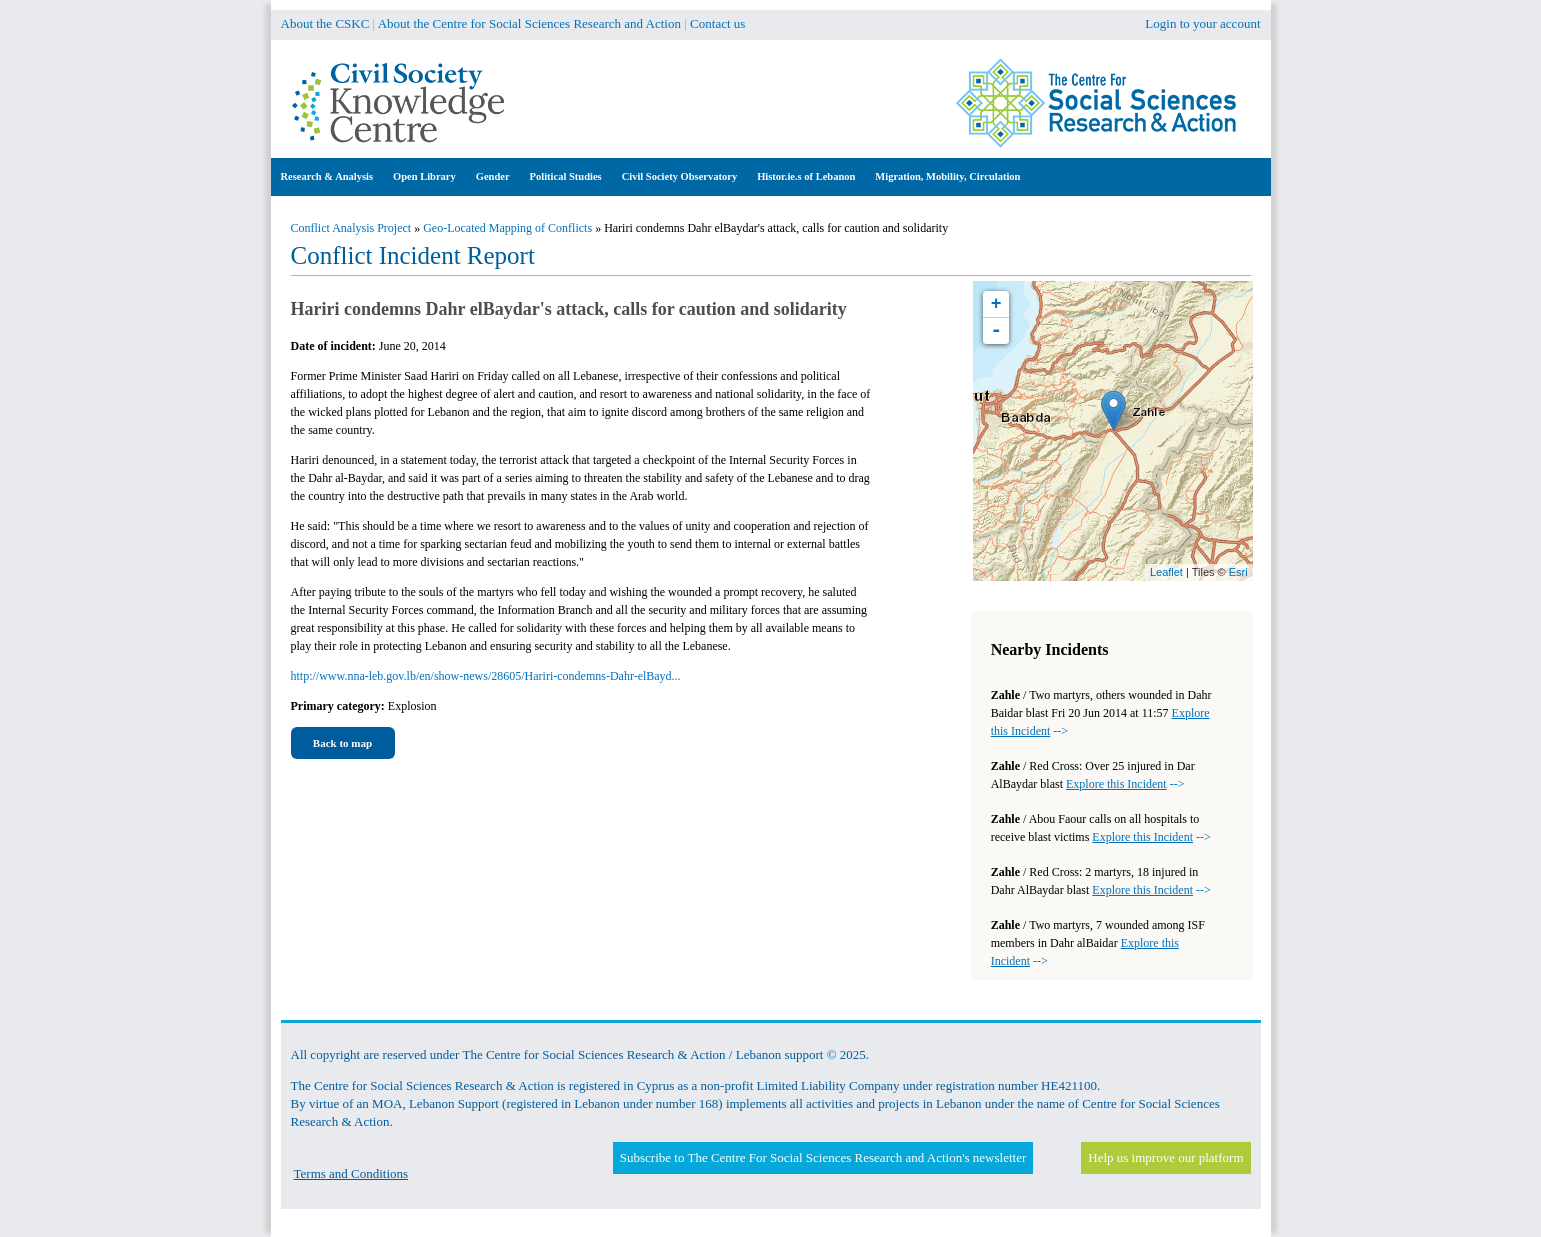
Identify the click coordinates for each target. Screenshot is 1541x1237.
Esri (1238, 572)
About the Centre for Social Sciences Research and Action (529, 23)
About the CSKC (325, 23)
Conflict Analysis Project (351, 228)
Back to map (342, 743)
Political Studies (566, 176)
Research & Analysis (327, 176)
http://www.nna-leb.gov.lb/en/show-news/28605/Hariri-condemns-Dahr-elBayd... (486, 676)
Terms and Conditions (351, 1173)
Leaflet (1166, 572)
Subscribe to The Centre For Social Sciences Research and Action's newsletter (823, 1157)
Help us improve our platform (1165, 1157)
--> (1125, 784)
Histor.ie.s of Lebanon (806, 176)
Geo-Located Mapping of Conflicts (507, 228)
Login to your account (1202, 23)
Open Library (424, 176)
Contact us (717, 23)
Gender (493, 176)
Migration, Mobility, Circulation (947, 176)
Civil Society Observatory (679, 176)
